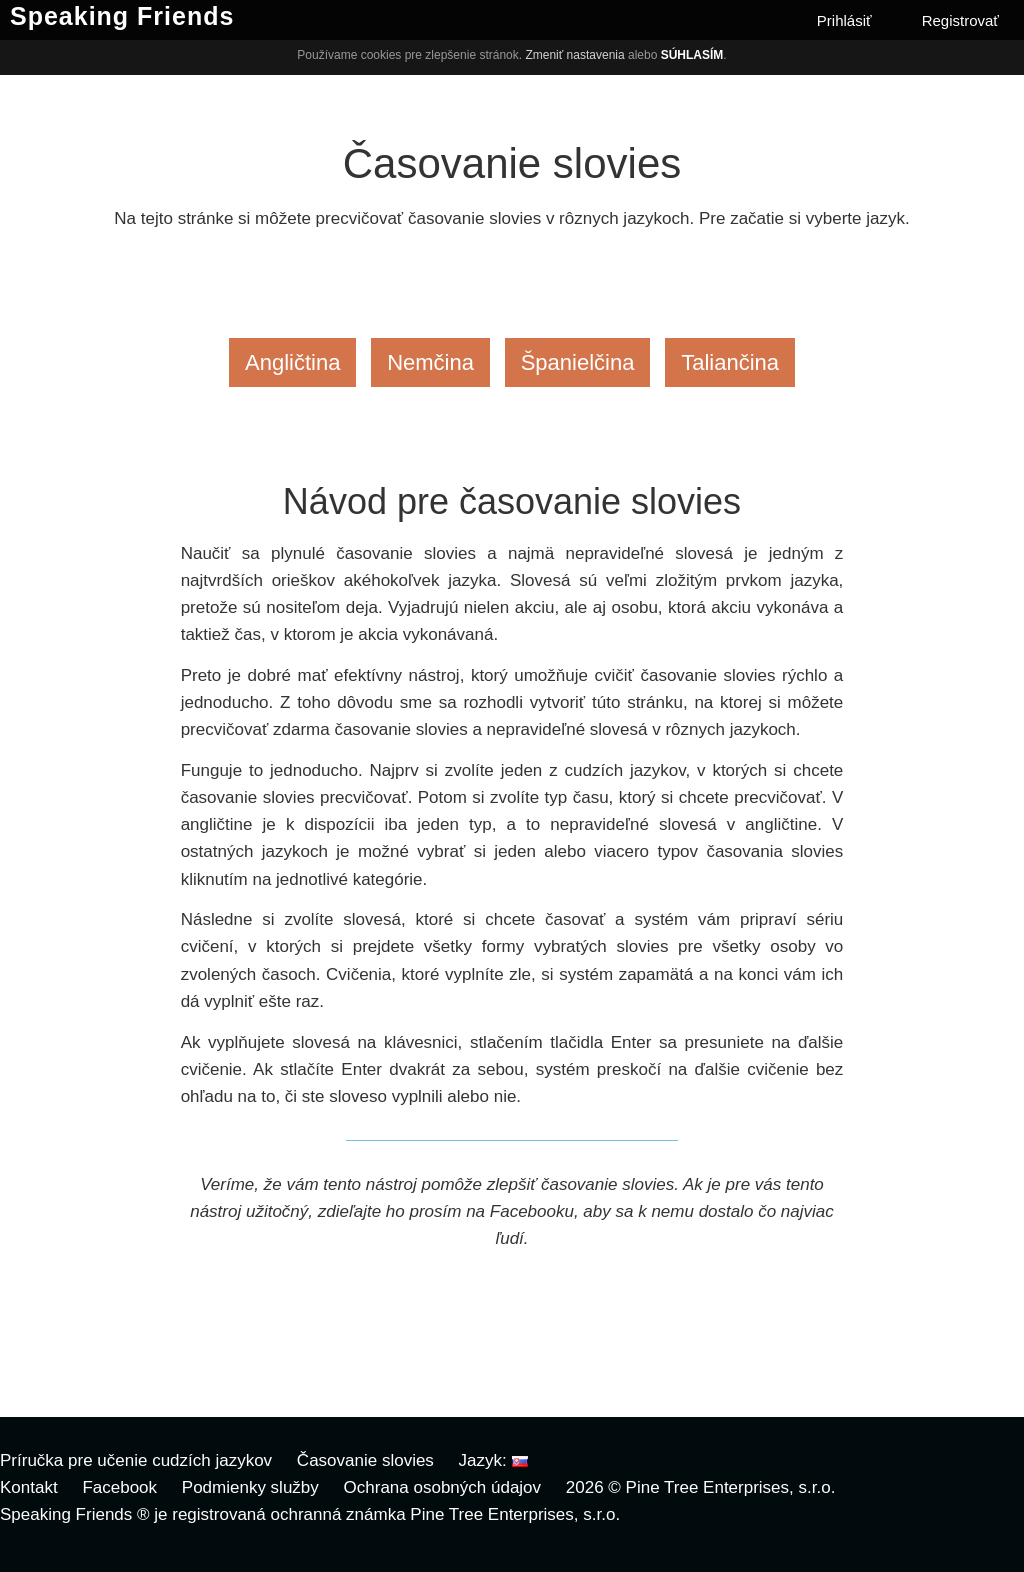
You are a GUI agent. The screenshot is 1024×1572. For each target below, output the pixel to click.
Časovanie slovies (365, 1460)
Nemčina (430, 362)
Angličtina (292, 362)
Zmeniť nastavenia (574, 55)
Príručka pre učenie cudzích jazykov (136, 1460)
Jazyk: (493, 1460)
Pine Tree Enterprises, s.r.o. (731, 1487)
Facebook (119, 1487)
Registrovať (960, 20)
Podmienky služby (250, 1487)
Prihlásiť (844, 20)
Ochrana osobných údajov (443, 1487)
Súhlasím (692, 55)
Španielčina (578, 362)
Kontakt (29, 1487)
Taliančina (730, 362)
